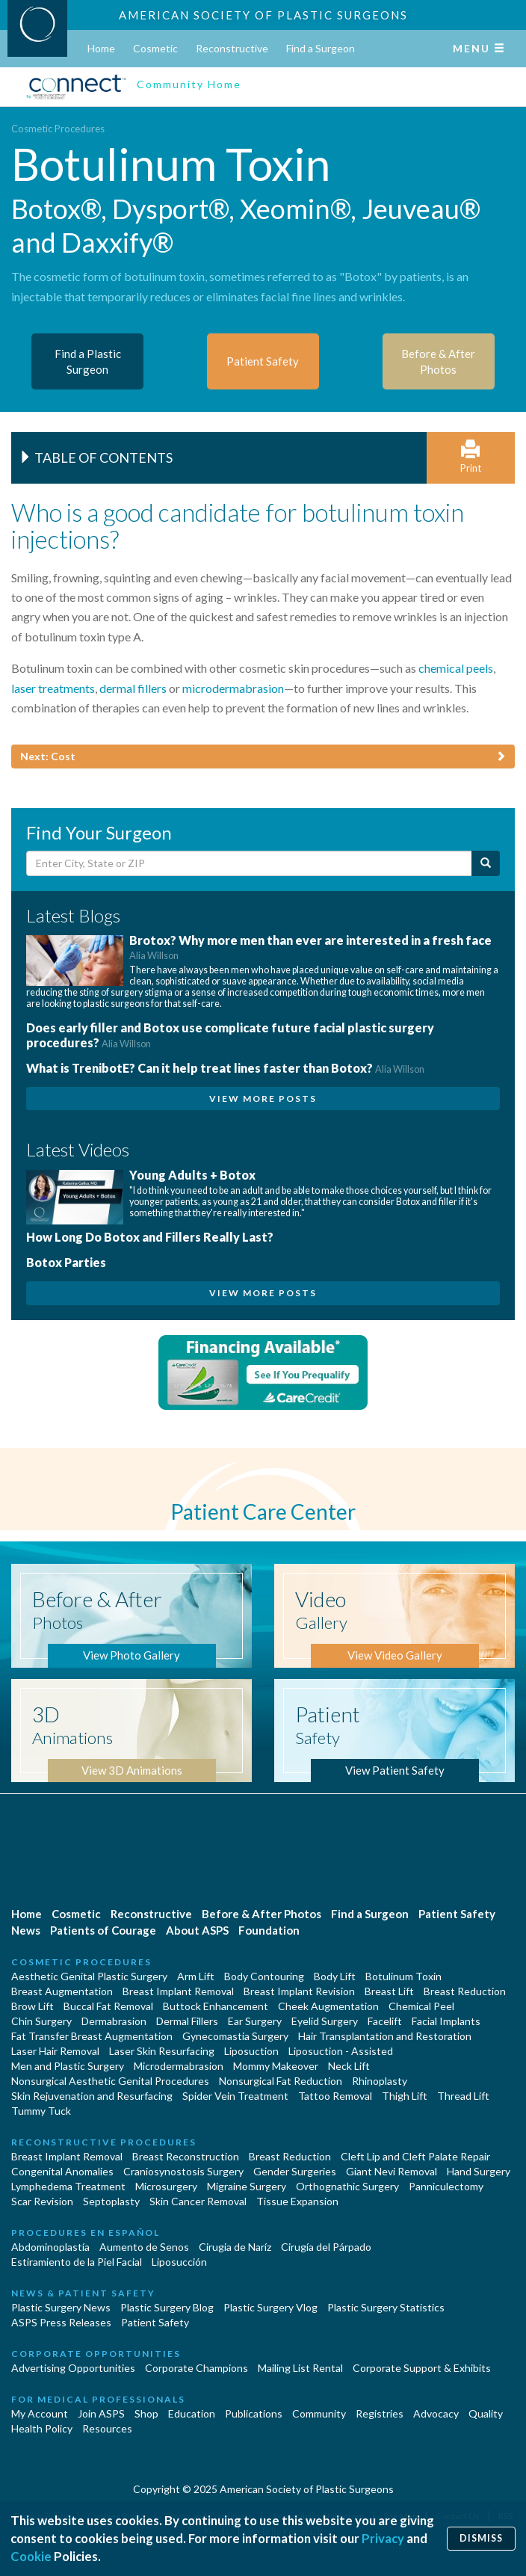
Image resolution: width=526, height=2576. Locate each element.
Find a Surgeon (320, 48)
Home (101, 48)
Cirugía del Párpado (326, 2246)
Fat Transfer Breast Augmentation (92, 2036)
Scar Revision (42, 2201)
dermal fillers (133, 688)
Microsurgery (166, 2186)
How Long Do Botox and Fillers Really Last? (149, 1237)
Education (191, 2413)
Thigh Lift (404, 2095)
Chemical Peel (421, 2006)
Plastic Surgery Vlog (270, 2307)
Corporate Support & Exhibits (422, 2367)
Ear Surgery (255, 2021)
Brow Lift (32, 2006)
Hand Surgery (478, 2171)
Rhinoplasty (379, 2080)
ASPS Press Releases (61, 2322)
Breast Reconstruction (185, 2156)
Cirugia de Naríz (235, 2246)
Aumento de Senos (144, 2246)
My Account (39, 2413)
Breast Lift (389, 1991)
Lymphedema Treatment (68, 2186)
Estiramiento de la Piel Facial (76, 2261)
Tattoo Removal (335, 2095)
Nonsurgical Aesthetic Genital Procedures (110, 2080)
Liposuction (251, 2051)
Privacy (383, 2538)
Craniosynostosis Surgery (183, 2171)
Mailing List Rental (300, 2367)
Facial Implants (446, 2021)
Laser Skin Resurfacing (161, 2051)
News (25, 1930)
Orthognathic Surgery (347, 2186)
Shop (146, 2413)
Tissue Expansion (297, 2201)
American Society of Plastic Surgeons (263, 15)
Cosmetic (155, 48)
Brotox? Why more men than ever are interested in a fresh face (310, 947)
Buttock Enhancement (215, 2006)
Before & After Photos (261, 1913)
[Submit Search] (485, 863)
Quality (485, 2413)
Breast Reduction (465, 1991)
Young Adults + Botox (192, 1175)
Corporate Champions (196, 2367)
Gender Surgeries (294, 2171)
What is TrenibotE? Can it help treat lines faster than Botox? (225, 1068)
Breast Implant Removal (178, 1991)
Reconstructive (232, 48)
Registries (379, 2413)
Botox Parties (66, 1262)
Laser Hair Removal (55, 2051)
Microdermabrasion (178, 2065)
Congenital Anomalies (62, 2171)
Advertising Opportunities (73, 2367)
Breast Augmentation (62, 1991)
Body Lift (335, 1976)
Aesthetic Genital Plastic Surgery (89, 1976)
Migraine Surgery (246, 2186)
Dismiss (481, 2538)
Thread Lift (463, 2095)
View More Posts (263, 1098)
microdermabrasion (233, 688)
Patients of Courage (103, 1930)
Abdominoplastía (50, 2246)
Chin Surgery (41, 2021)
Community (319, 2413)
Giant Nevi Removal (391, 2171)
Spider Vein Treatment (235, 2095)
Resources (107, 2428)
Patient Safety (456, 1913)
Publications (253, 2413)
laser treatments (53, 688)
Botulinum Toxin (403, 1976)
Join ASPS (101, 2413)
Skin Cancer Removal (198, 2201)
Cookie (31, 2556)
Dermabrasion (113, 2021)
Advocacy (436, 2413)
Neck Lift (349, 2065)
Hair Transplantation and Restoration (384, 2036)
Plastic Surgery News (61, 2307)
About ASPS (197, 1930)
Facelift (385, 2021)
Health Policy (41, 2428)
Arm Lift (195, 1976)
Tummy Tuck (41, 2110)
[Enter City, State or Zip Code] (249, 863)
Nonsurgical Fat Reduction (280, 2080)
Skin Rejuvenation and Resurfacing (92, 2095)
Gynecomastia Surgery (235, 2036)
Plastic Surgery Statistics (386, 2307)
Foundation (269, 1930)
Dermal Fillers (187, 2021)
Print (470, 457)
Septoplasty (111, 2201)
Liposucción (179, 2261)
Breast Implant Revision (299, 1991)
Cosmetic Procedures (58, 129)
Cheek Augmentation (328, 2006)
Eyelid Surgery (324, 2021)
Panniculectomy (446, 2186)
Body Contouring (264, 1976)
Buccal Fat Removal (108, 2006)
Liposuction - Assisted (340, 2051)
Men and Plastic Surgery (67, 2065)
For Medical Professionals (98, 2399)
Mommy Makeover (275, 2065)
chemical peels (455, 668)
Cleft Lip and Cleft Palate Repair (415, 2156)
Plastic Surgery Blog (167, 2307)
